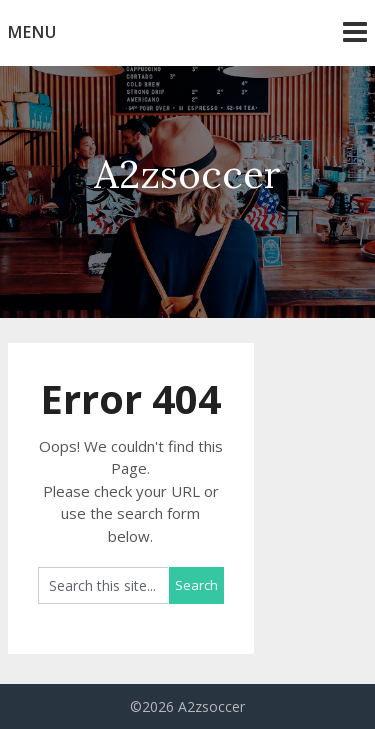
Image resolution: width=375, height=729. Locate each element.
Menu (32, 32)
